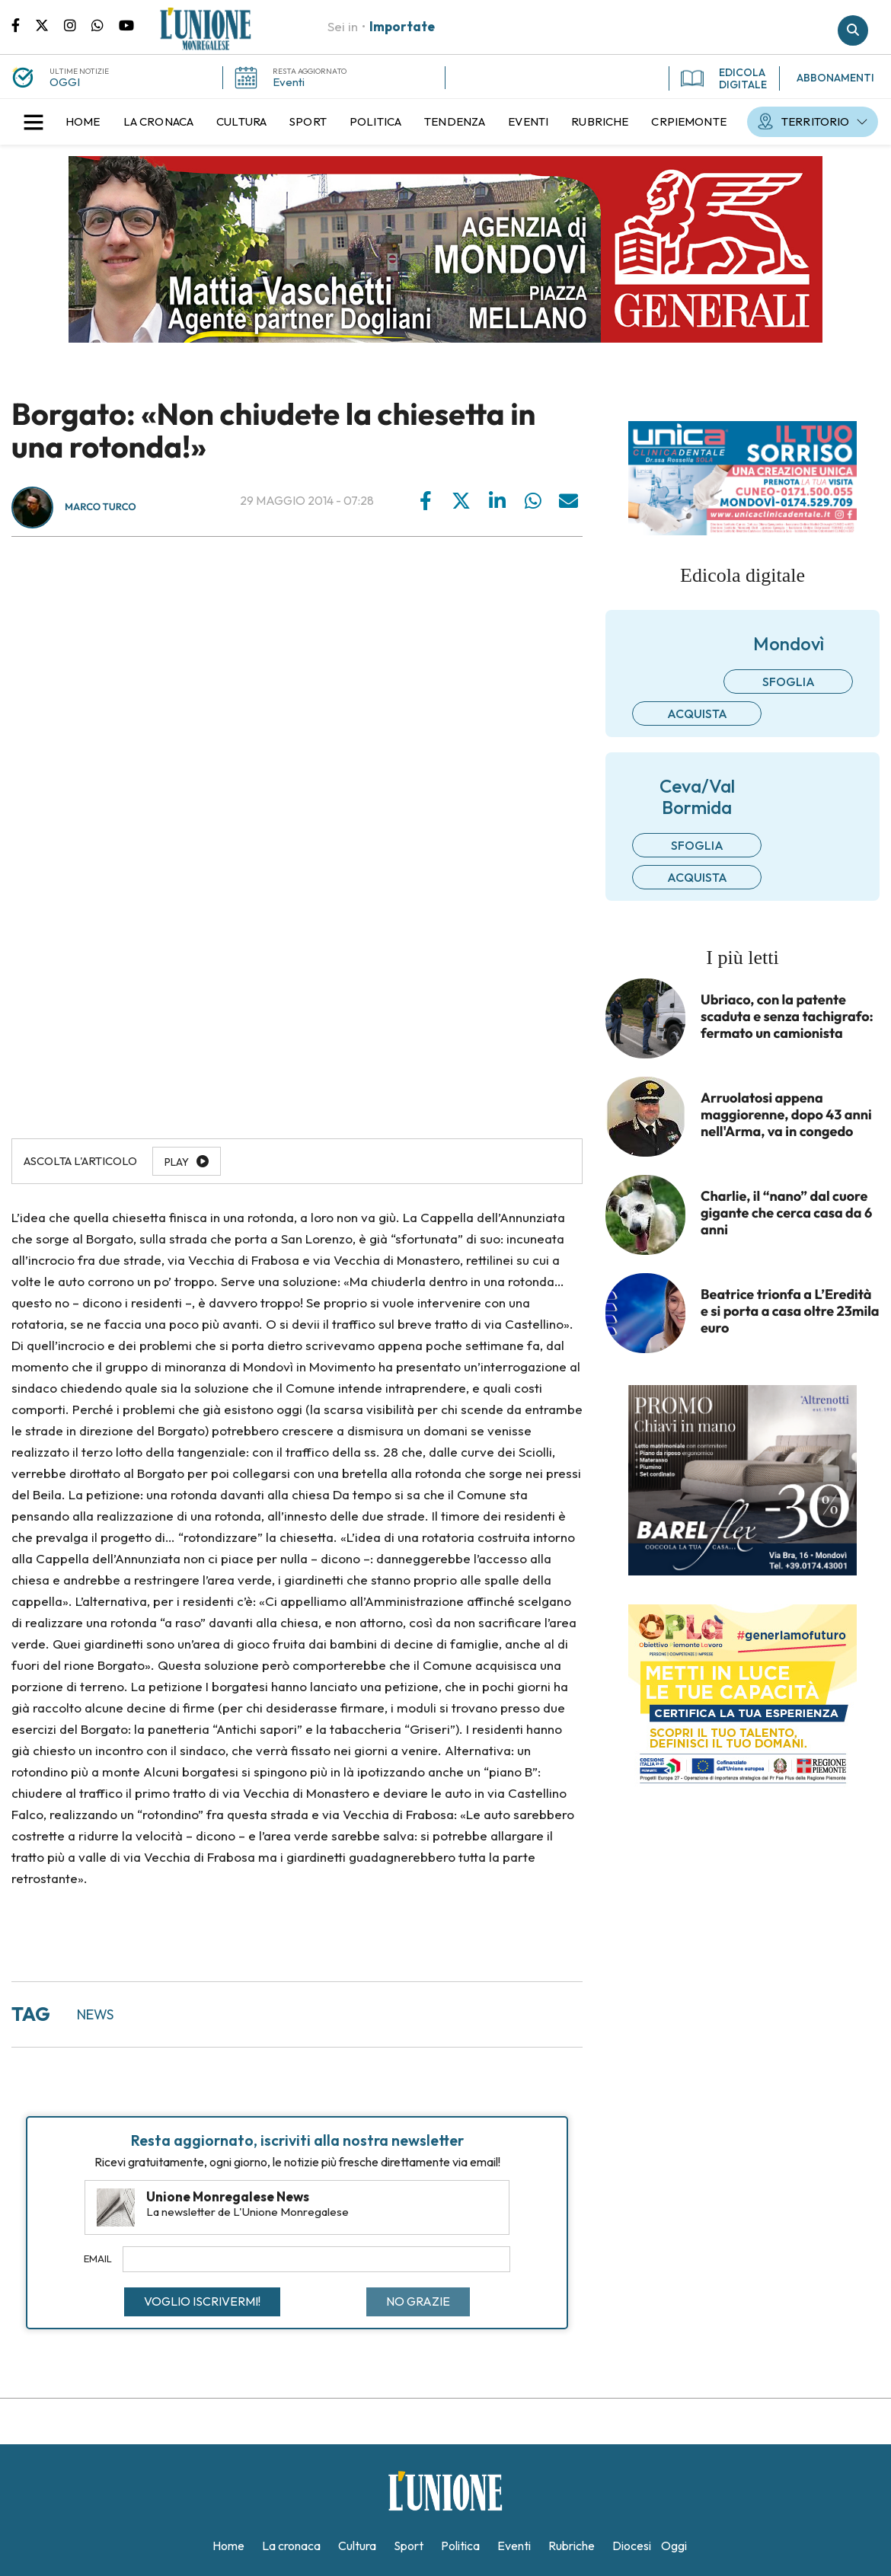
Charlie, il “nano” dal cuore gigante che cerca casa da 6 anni (786, 1213)
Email (98, 2258)
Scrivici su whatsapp (105, 24)
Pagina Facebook (23, 24)
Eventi (289, 82)
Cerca (853, 30)
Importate (402, 26)
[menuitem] (83, 122)
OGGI (65, 82)
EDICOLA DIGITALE (724, 78)
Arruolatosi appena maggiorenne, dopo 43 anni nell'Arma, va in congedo (786, 1115)
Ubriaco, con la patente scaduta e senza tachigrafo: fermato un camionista (787, 1016)
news (95, 2014)
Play (176, 1162)
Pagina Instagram (77, 24)
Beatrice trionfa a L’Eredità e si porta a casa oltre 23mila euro (790, 1311)
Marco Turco (100, 507)
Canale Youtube (126, 24)
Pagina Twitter (49, 24)
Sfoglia (788, 681)
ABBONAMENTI (835, 78)
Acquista (697, 713)
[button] (33, 122)
